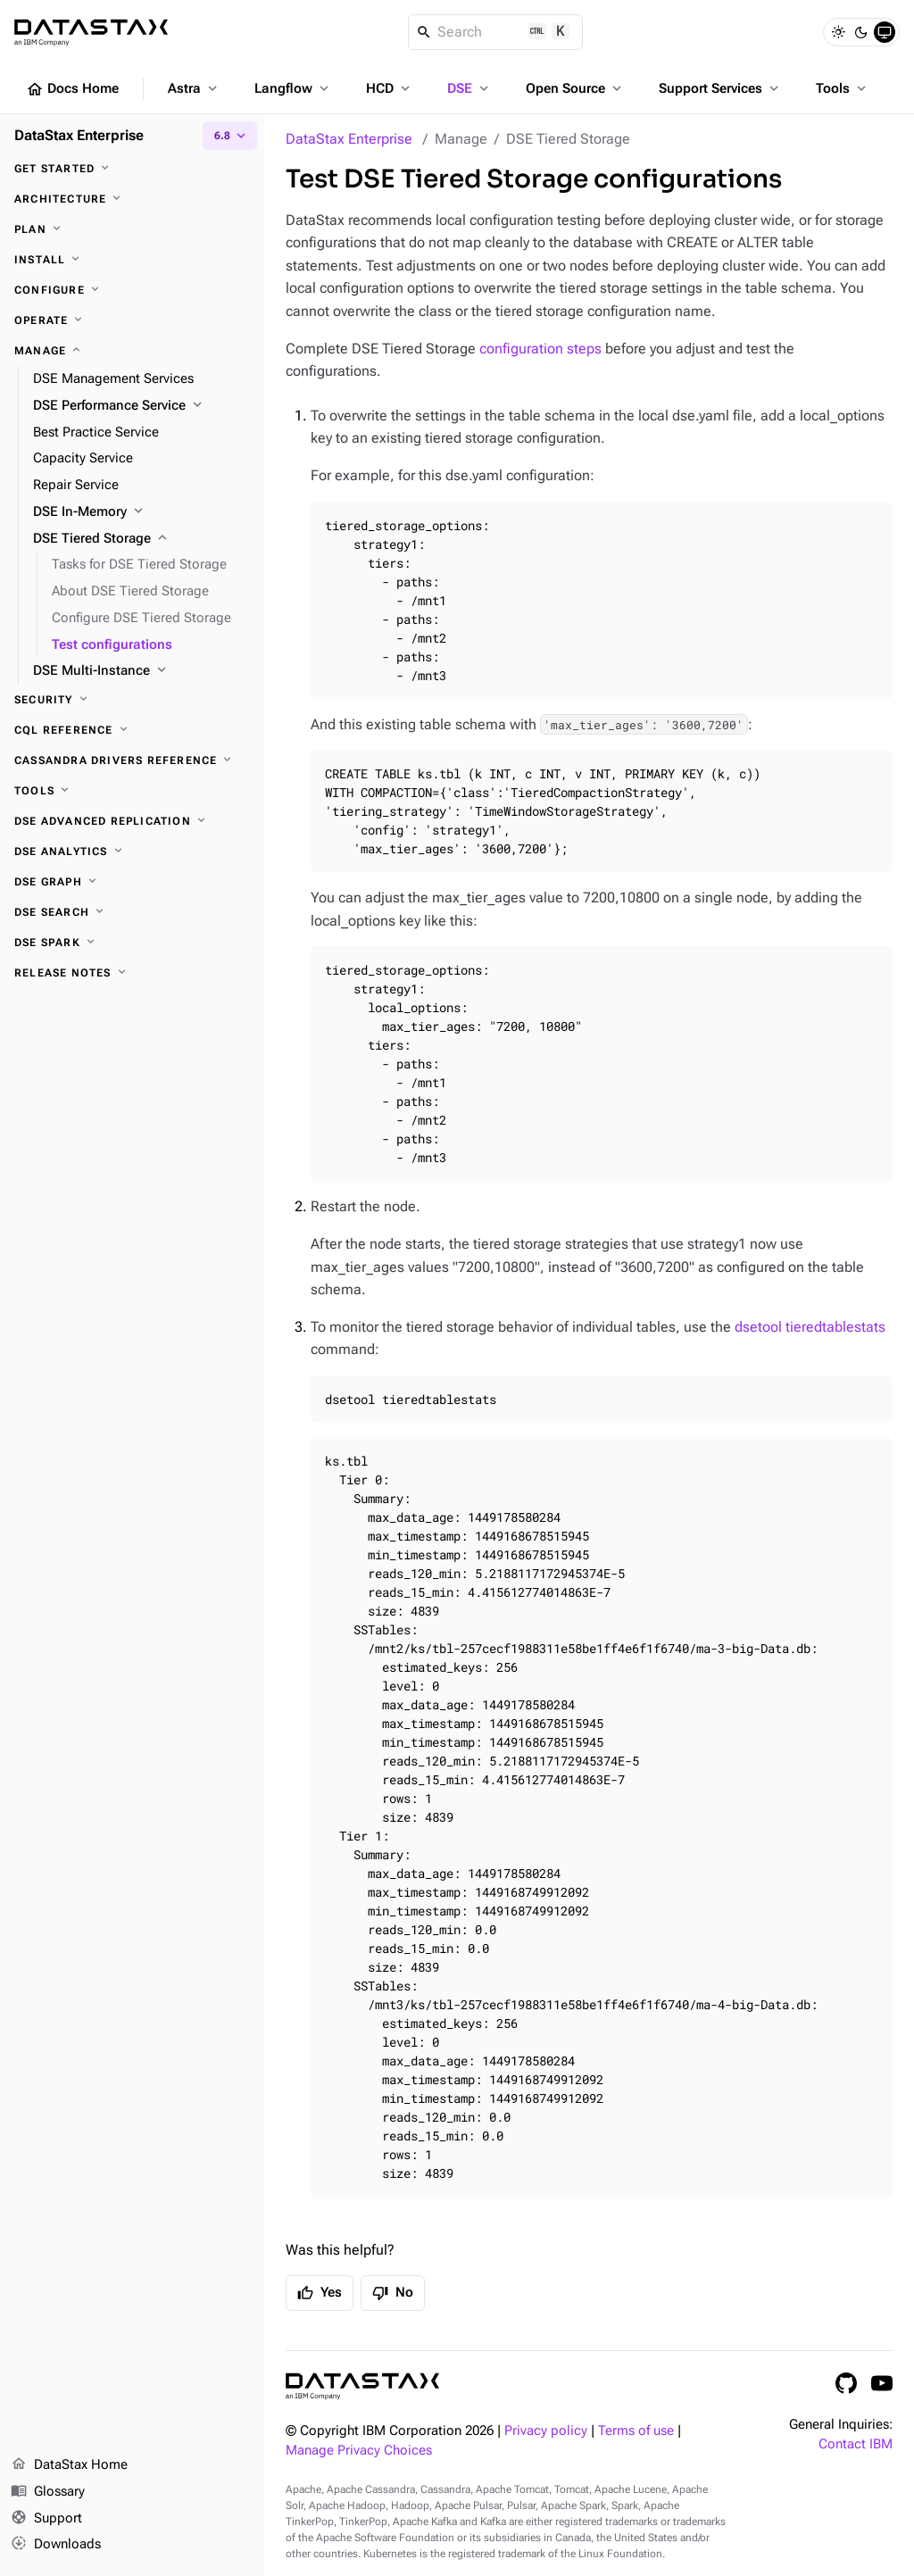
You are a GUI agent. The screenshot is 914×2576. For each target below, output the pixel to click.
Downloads (56, 2545)
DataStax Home (69, 2465)
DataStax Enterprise (349, 138)
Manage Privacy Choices (359, 2450)
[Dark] (861, 32)
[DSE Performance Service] (141, 406)
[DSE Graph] (132, 882)
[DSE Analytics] (132, 851)
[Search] (496, 32)
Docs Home (72, 89)
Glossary (48, 2492)
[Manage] (132, 351)
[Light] (838, 32)
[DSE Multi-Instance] (141, 671)
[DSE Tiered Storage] (141, 539)
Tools (842, 88)
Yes (319, 2293)
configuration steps (540, 348)
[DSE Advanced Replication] (132, 821)
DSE (469, 88)
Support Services (720, 88)
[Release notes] (132, 973)
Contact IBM (855, 2444)
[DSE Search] (132, 912)
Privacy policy (545, 2431)
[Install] (132, 260)
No (392, 2293)
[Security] (132, 700)
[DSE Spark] (132, 942)
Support (46, 2519)
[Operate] (132, 320)
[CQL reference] (132, 730)
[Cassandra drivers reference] (132, 760)
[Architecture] (132, 199)
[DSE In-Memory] (141, 512)
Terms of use (636, 2431)
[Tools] (132, 791)
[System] (884, 32)
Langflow (293, 88)
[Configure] (132, 290)
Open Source (575, 88)
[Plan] (132, 229)
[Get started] (132, 169)
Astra (194, 88)
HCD (389, 88)
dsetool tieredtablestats (810, 1326)
